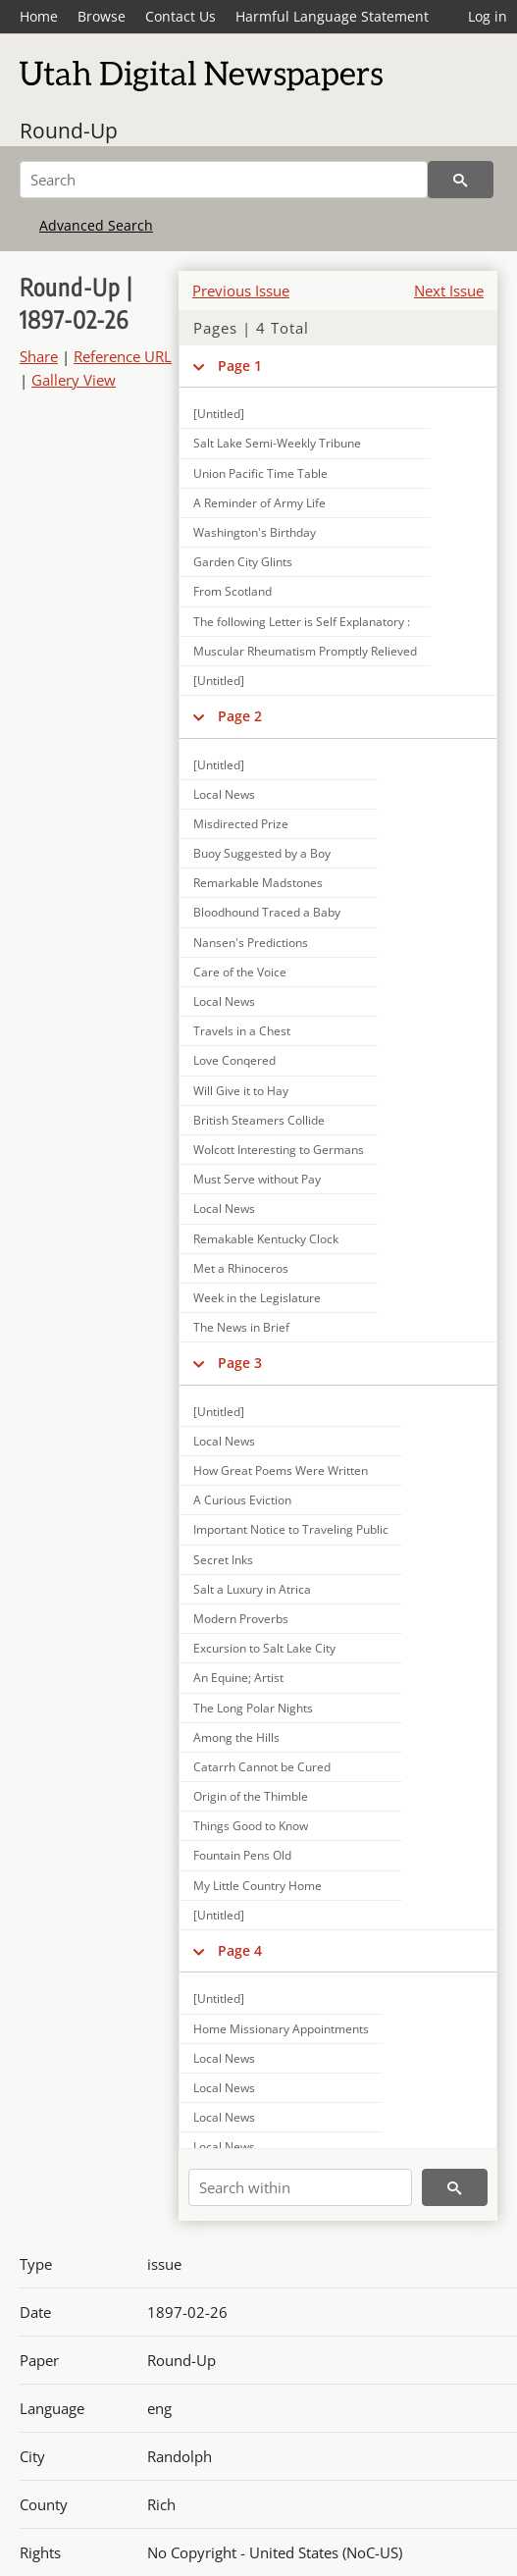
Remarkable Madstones (258, 882)
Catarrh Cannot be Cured (262, 1767)
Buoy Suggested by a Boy (262, 853)
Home (39, 16)
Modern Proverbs (240, 1618)
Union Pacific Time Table (260, 473)
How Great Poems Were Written (280, 1470)
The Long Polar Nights (253, 1708)
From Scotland (232, 591)
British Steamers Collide (259, 1120)
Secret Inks (223, 1559)
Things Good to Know (250, 1825)
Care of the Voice (239, 972)
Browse (102, 16)
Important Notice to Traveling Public (290, 1529)
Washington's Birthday (254, 532)
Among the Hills (236, 1737)
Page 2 (240, 716)
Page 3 (240, 1362)
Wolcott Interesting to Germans (278, 1149)
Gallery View (73, 380)
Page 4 (240, 1950)
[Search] (224, 179)
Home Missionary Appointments (281, 2029)
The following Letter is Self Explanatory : (301, 621)
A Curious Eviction (242, 1500)
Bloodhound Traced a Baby (266, 912)
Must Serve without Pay (257, 1179)
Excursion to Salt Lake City (264, 1648)
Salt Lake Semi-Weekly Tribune (277, 443)
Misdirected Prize (240, 823)
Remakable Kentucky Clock (265, 1239)
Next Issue (449, 290)
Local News (224, 794)
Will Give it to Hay (240, 1090)
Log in (487, 16)
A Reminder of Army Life (259, 503)
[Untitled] (218, 413)
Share (39, 356)
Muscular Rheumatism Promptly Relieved (305, 651)
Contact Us (180, 16)
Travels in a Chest (241, 1031)
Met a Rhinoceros (240, 1268)
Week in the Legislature (257, 1297)
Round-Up (69, 130)
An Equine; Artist (238, 1677)
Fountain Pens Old (242, 1855)
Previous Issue (240, 290)
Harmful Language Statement (332, 16)
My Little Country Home (257, 1885)
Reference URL (123, 356)
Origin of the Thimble (250, 1796)
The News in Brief (241, 1327)
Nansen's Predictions (250, 942)
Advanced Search (96, 225)
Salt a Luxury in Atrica (252, 1589)
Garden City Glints (242, 561)
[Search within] (300, 2187)
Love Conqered (234, 1060)
